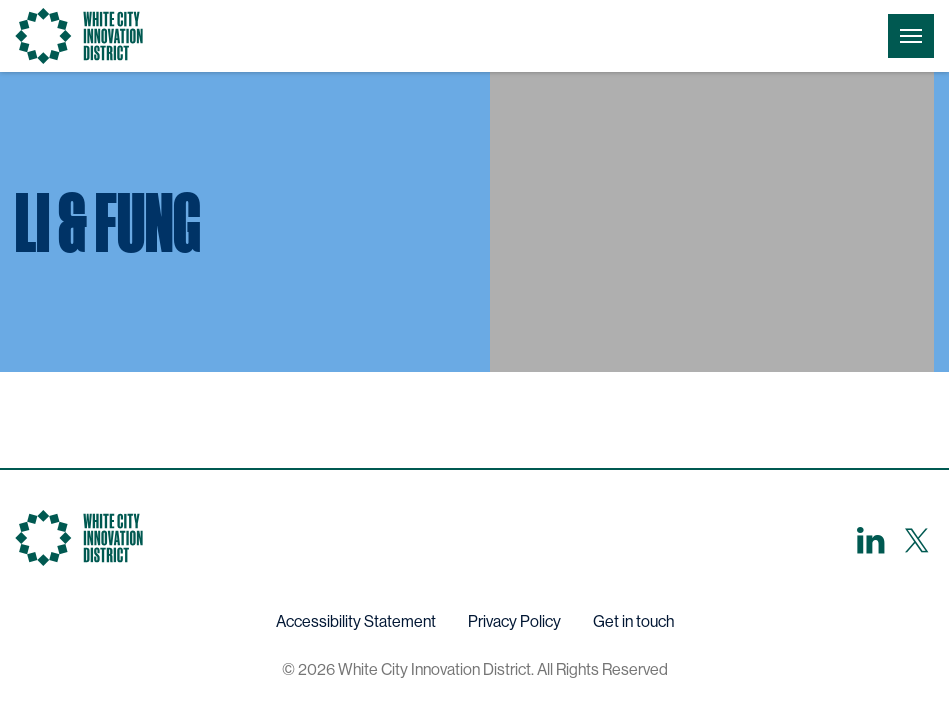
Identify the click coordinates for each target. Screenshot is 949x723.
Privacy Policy (514, 621)
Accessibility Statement (356, 621)
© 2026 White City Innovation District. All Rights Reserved (475, 669)
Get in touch (633, 621)
